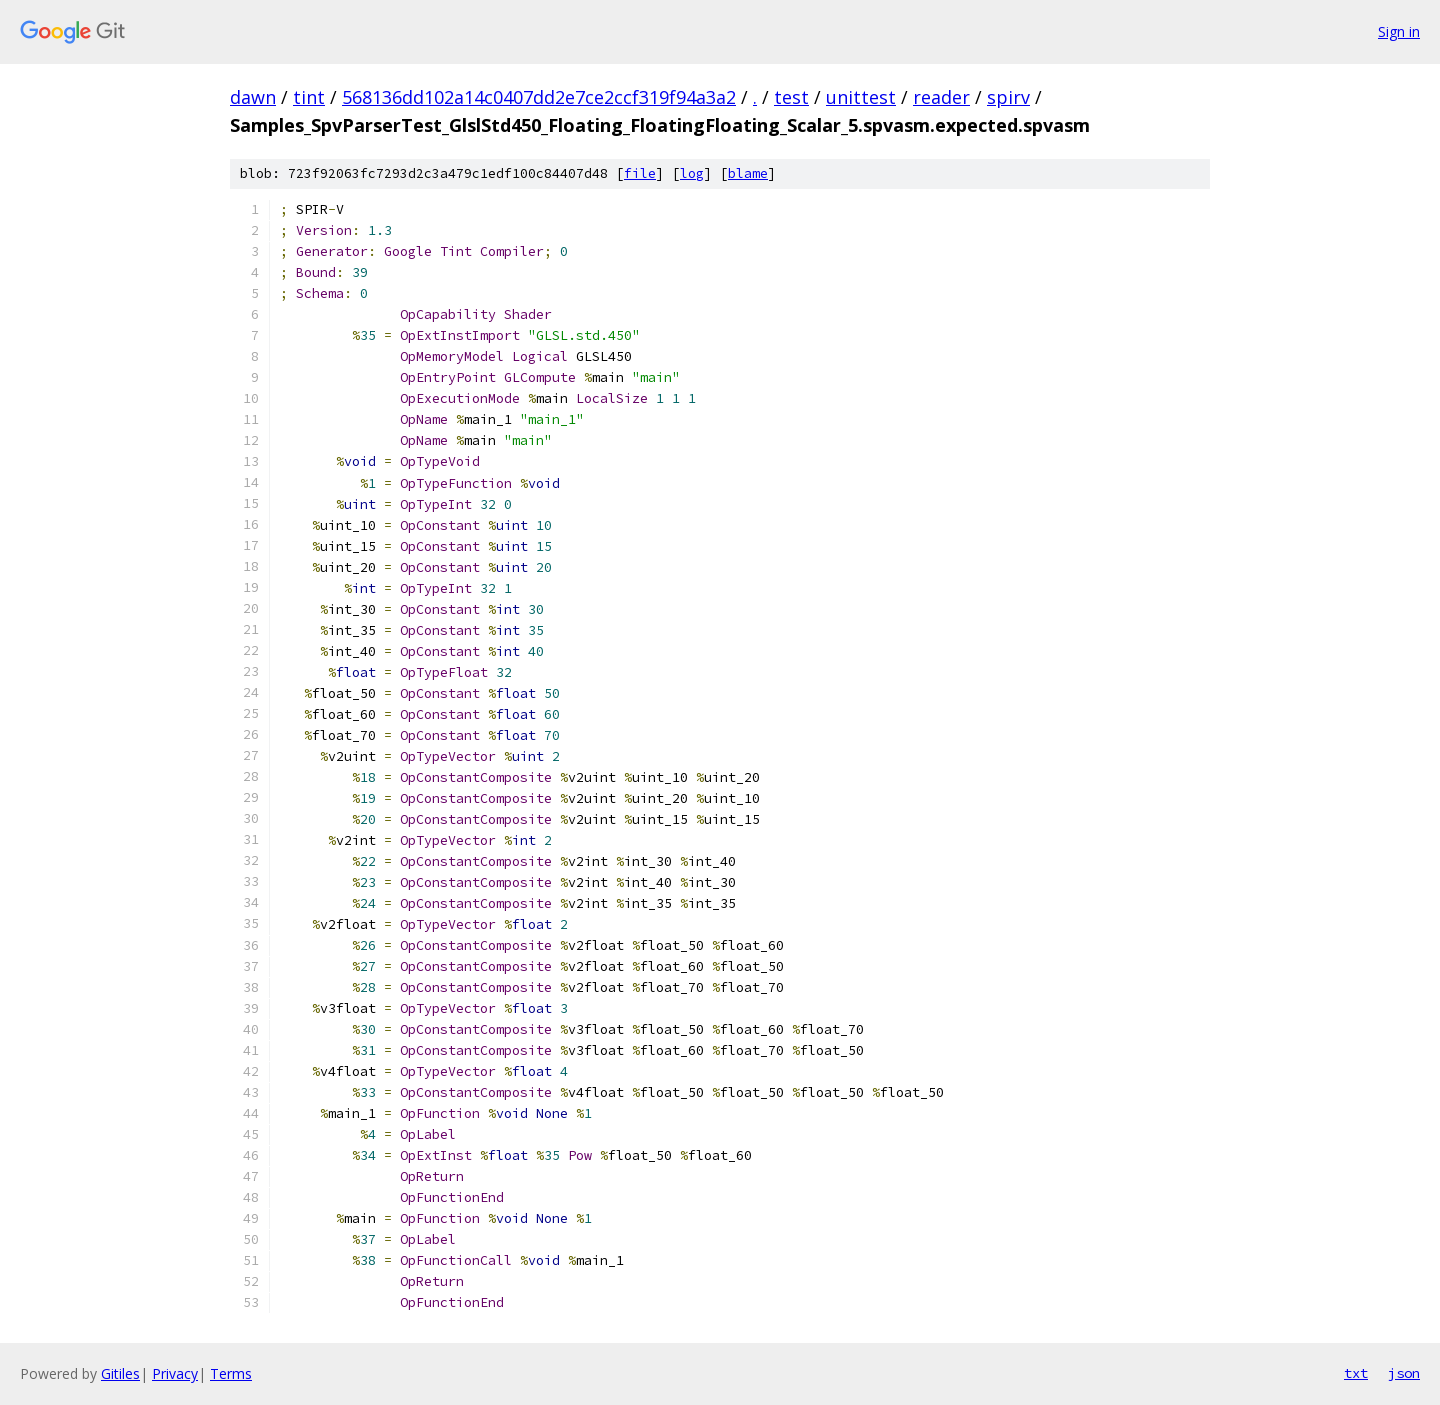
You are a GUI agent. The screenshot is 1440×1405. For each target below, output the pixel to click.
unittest (861, 97)
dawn (253, 97)
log (692, 173)
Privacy (175, 1373)
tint (309, 97)
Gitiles (120, 1373)
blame (748, 173)
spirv (1008, 97)
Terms (231, 1373)
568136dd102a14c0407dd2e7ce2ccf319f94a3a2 (539, 97)
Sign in (1399, 31)
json (1404, 1373)
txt (1356, 1373)
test (791, 97)
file (640, 173)
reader (941, 97)
